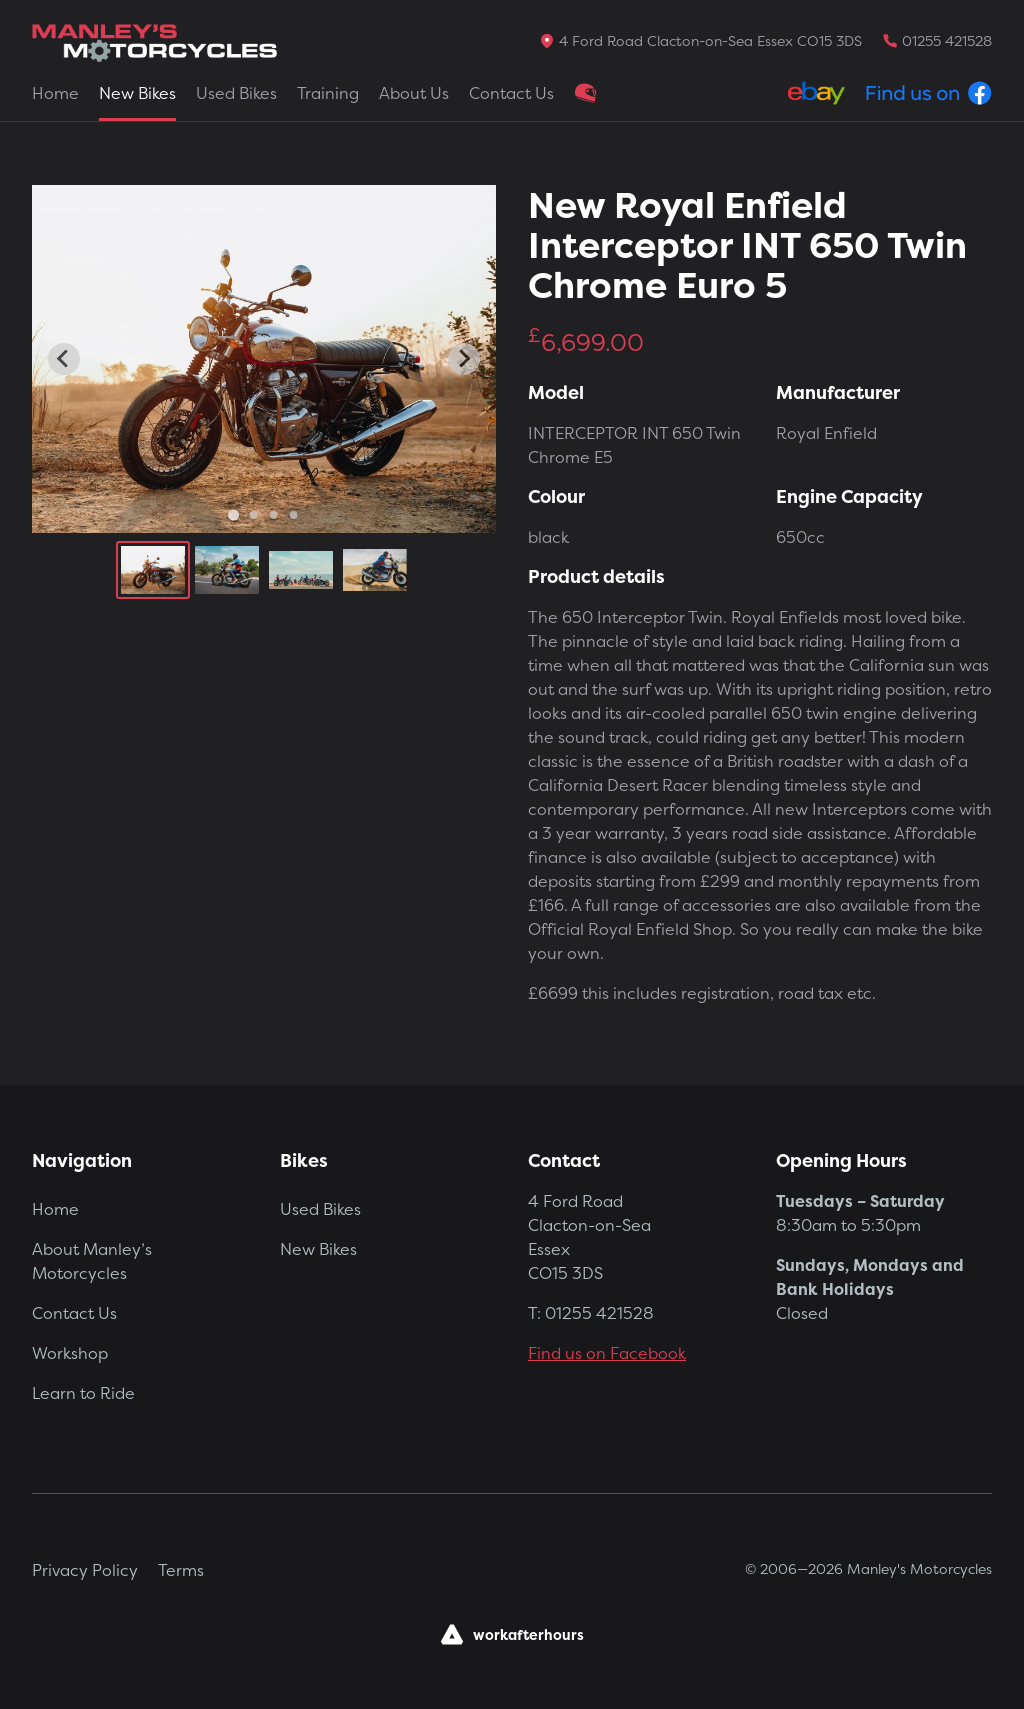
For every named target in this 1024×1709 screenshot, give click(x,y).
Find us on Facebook (607, 1353)
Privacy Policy (85, 1570)
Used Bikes (236, 93)
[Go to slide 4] (294, 515)
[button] (153, 570)
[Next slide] (464, 359)
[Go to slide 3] (274, 515)
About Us (414, 93)
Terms (181, 1570)
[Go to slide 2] (254, 515)
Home (55, 93)
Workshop (70, 1353)
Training (328, 93)
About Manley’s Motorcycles (92, 1261)
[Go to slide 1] (233, 514)
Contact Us (511, 93)
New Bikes (137, 93)
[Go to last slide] (64, 359)
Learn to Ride (83, 1393)
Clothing (586, 93)
